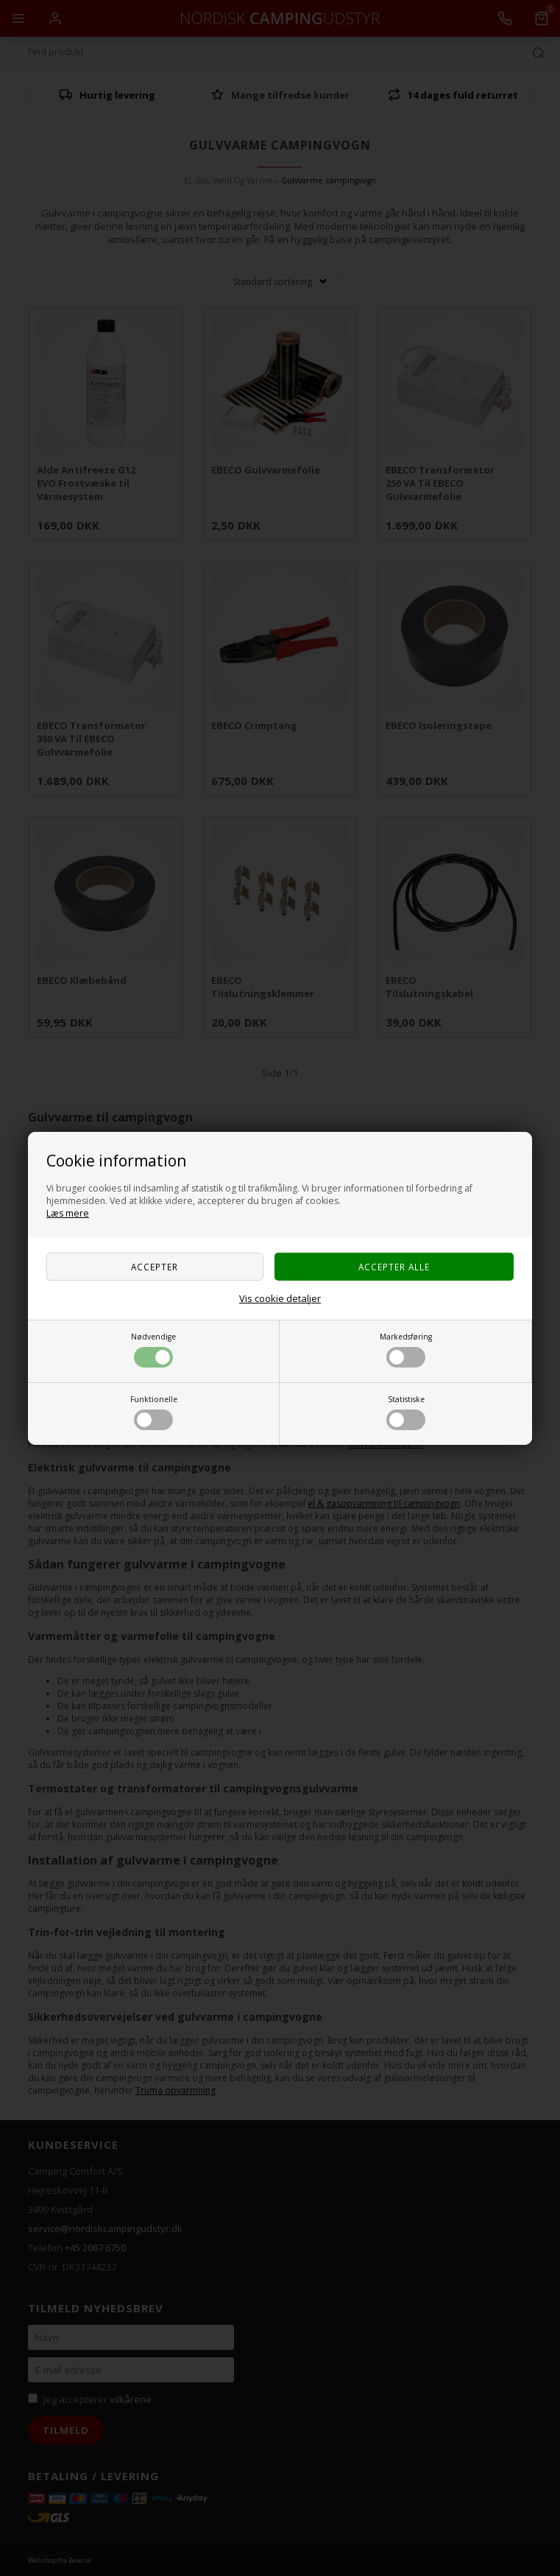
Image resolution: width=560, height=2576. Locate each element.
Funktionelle (153, 1412)
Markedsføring (406, 1349)
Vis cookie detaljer (280, 1298)
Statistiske (405, 1412)
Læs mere (67, 1213)
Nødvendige (153, 1349)
